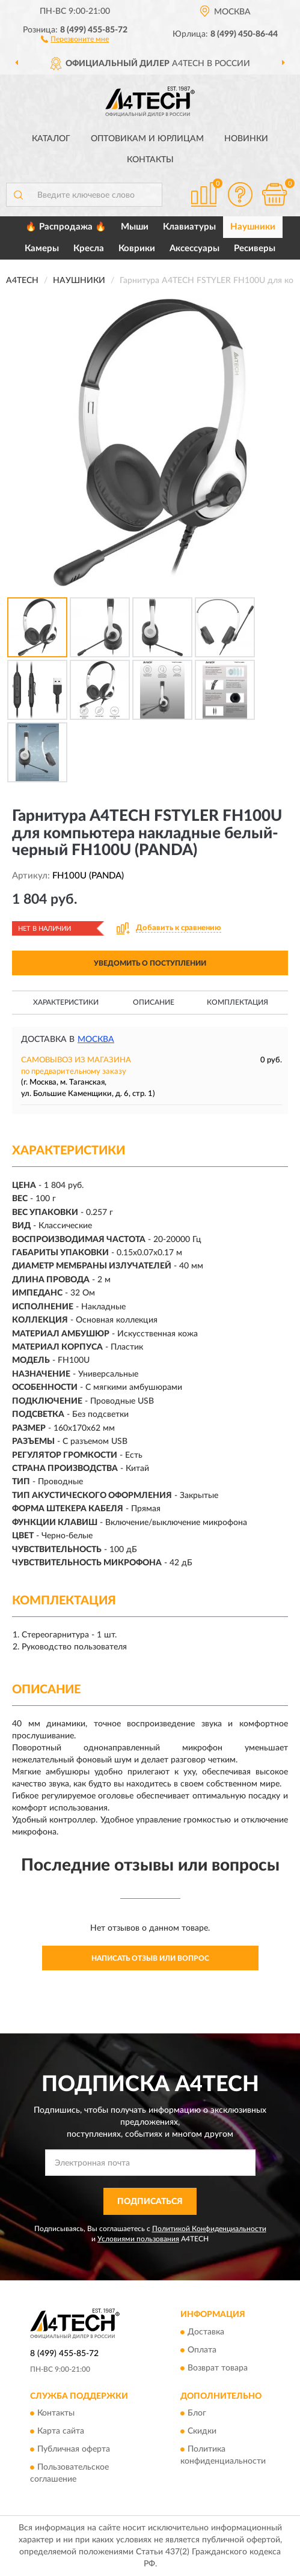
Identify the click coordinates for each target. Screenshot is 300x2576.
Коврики (136, 248)
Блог (197, 2414)
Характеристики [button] (66, 1002)
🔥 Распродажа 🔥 (65, 226)
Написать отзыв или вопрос (150, 1958)
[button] (75, 38)
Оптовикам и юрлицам (147, 139)
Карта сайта (60, 2432)
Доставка (206, 2332)
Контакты (150, 160)
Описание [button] (153, 1002)
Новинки (246, 139)
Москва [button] (96, 1039)
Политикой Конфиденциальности (209, 2228)
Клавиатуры (189, 226)
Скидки (202, 2432)
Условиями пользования (138, 2239)
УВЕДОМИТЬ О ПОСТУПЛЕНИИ (150, 963)
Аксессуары (194, 248)
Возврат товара (218, 2368)
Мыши (134, 226)
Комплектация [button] (237, 1002)
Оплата (202, 2350)
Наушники (252, 226)
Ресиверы (254, 248)
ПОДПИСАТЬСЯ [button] (150, 2201)
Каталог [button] (51, 139)
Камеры (42, 248)
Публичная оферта (73, 2450)
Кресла (88, 248)
